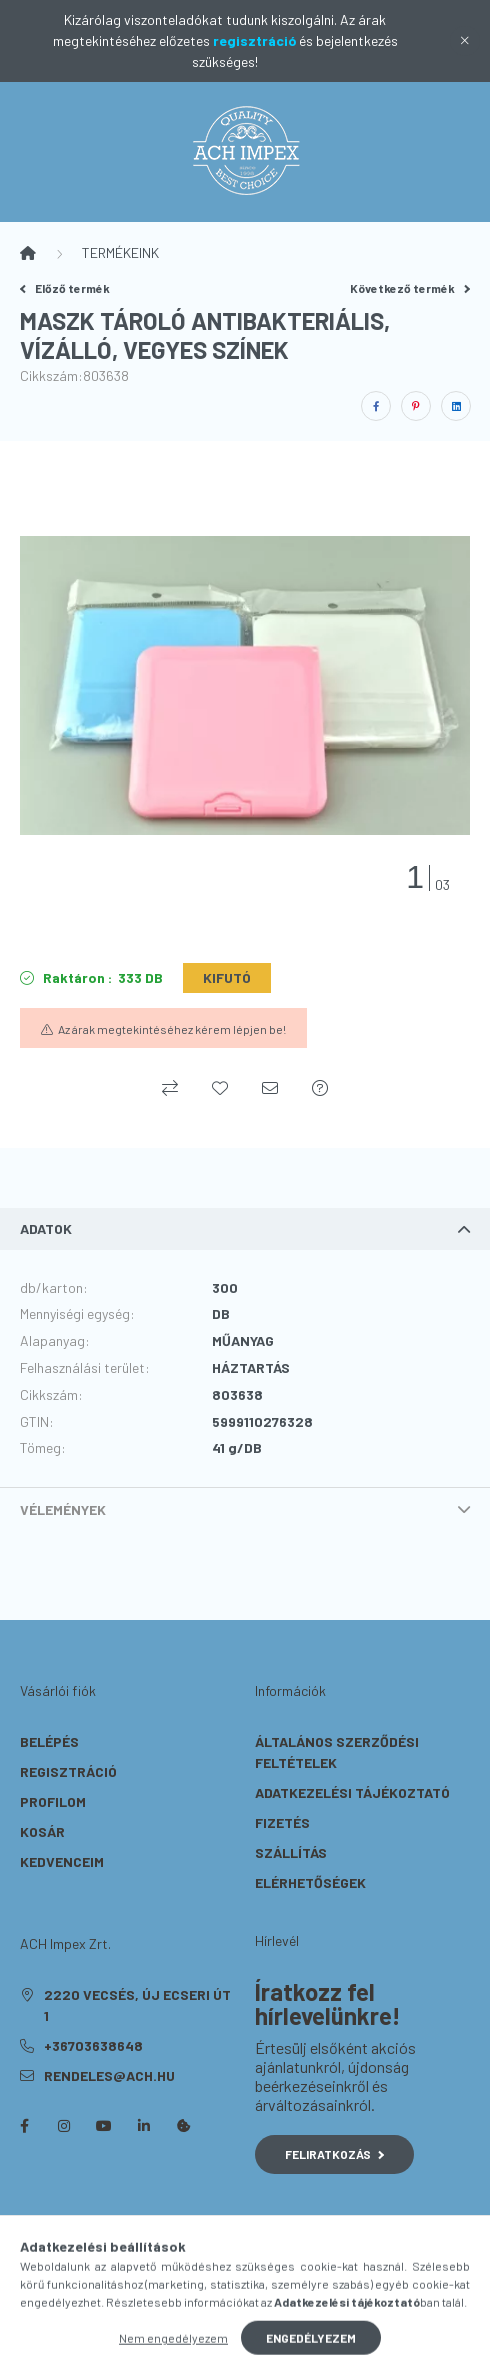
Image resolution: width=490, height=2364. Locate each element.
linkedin (144, 2126)
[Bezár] (465, 41)
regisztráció (254, 40)
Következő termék (410, 288)
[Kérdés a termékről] (320, 1088)
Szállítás (291, 1852)
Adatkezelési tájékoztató (352, 1792)
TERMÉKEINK (120, 252)
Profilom (53, 1801)
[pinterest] (416, 406)
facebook (24, 2126)
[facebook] (376, 406)
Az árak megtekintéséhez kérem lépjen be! (172, 1029)
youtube (104, 2126)
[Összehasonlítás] (170, 1088)
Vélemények (63, 1509)
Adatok (46, 1228)
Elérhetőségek (310, 1882)
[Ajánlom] (270, 1088)
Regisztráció (68, 1771)
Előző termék (65, 288)
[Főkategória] (28, 253)
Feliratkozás (334, 2154)
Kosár (42, 1831)
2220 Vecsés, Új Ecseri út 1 (137, 2005)
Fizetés (282, 1822)
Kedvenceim (62, 1861)
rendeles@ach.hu (109, 2075)
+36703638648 (93, 2045)
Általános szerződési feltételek (337, 1752)
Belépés (49, 1741)
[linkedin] (456, 406)
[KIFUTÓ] (227, 978)
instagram (64, 2126)
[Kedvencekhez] (220, 1088)
